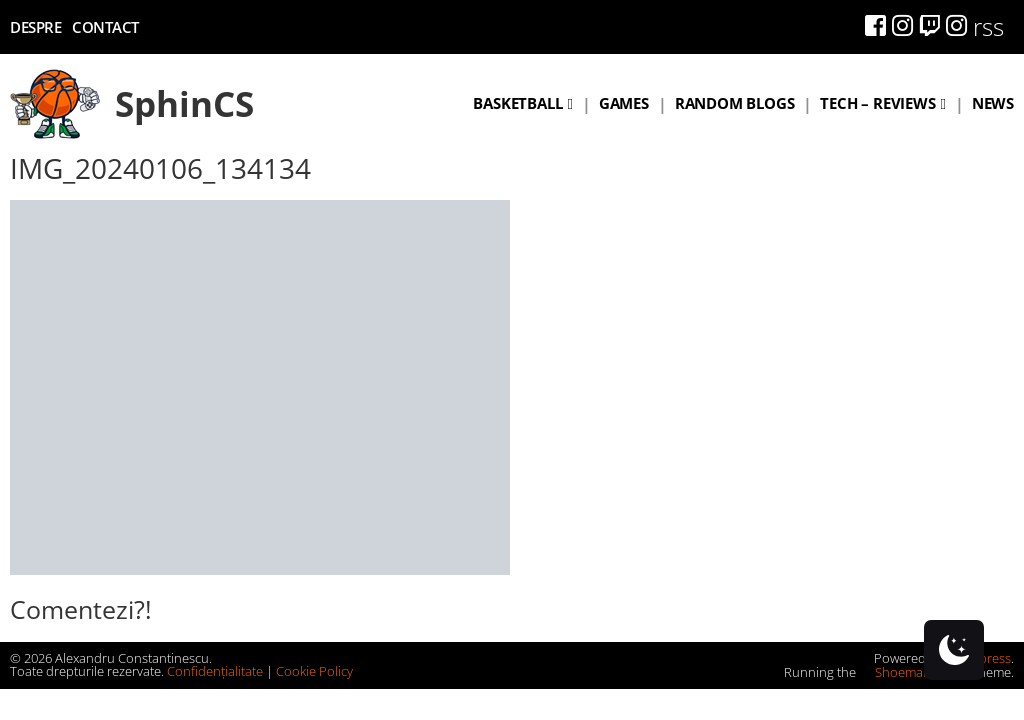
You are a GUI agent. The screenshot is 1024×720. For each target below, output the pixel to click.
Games (624, 103)
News (993, 103)
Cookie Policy (314, 671)
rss (988, 26)
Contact (105, 27)
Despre (35, 27)
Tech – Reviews (877, 103)
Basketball (517, 103)
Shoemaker (900, 672)
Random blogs (735, 103)
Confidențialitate (215, 671)
